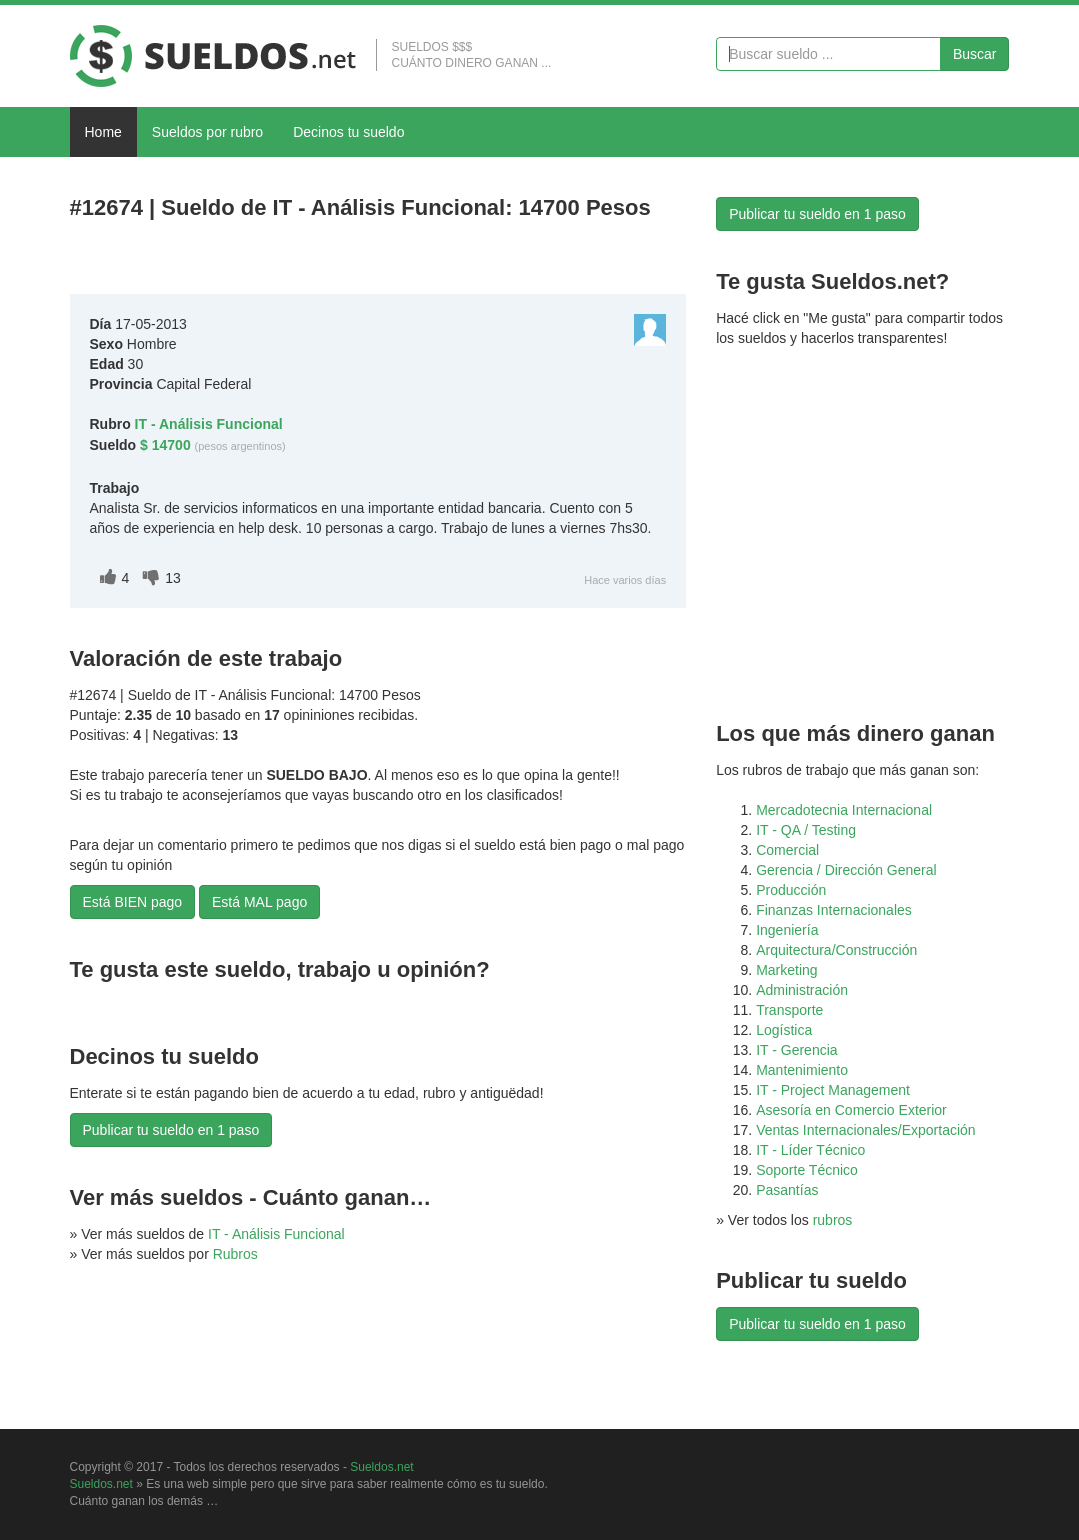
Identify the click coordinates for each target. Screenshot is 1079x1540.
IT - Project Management (833, 1090)
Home (103, 132)
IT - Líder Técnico (810, 1150)
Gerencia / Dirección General (846, 870)
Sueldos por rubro (207, 132)
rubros (833, 1220)
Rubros (235, 1254)
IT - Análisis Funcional (276, 1234)
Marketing (786, 970)
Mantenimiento (802, 1070)
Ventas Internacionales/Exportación (865, 1130)
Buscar (975, 54)
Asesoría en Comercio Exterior (851, 1110)
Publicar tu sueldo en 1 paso (171, 1130)
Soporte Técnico (807, 1170)
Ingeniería (787, 930)
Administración (802, 990)
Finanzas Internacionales (834, 910)
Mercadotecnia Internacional (844, 810)
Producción (791, 890)
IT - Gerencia (796, 1050)
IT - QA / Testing (806, 830)
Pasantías (787, 1190)
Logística (784, 1030)
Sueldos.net (381, 1467)
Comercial (787, 850)
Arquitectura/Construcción (836, 950)
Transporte (789, 1010)
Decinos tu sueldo (348, 132)
